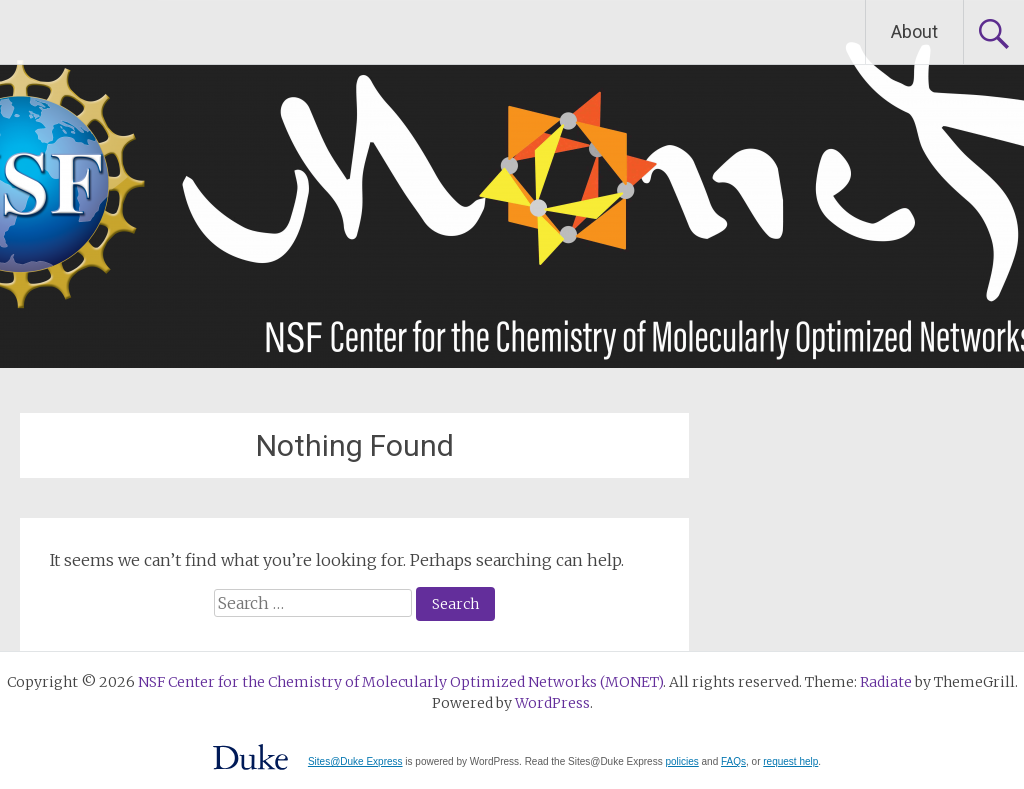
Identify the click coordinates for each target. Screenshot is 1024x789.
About (914, 31)
